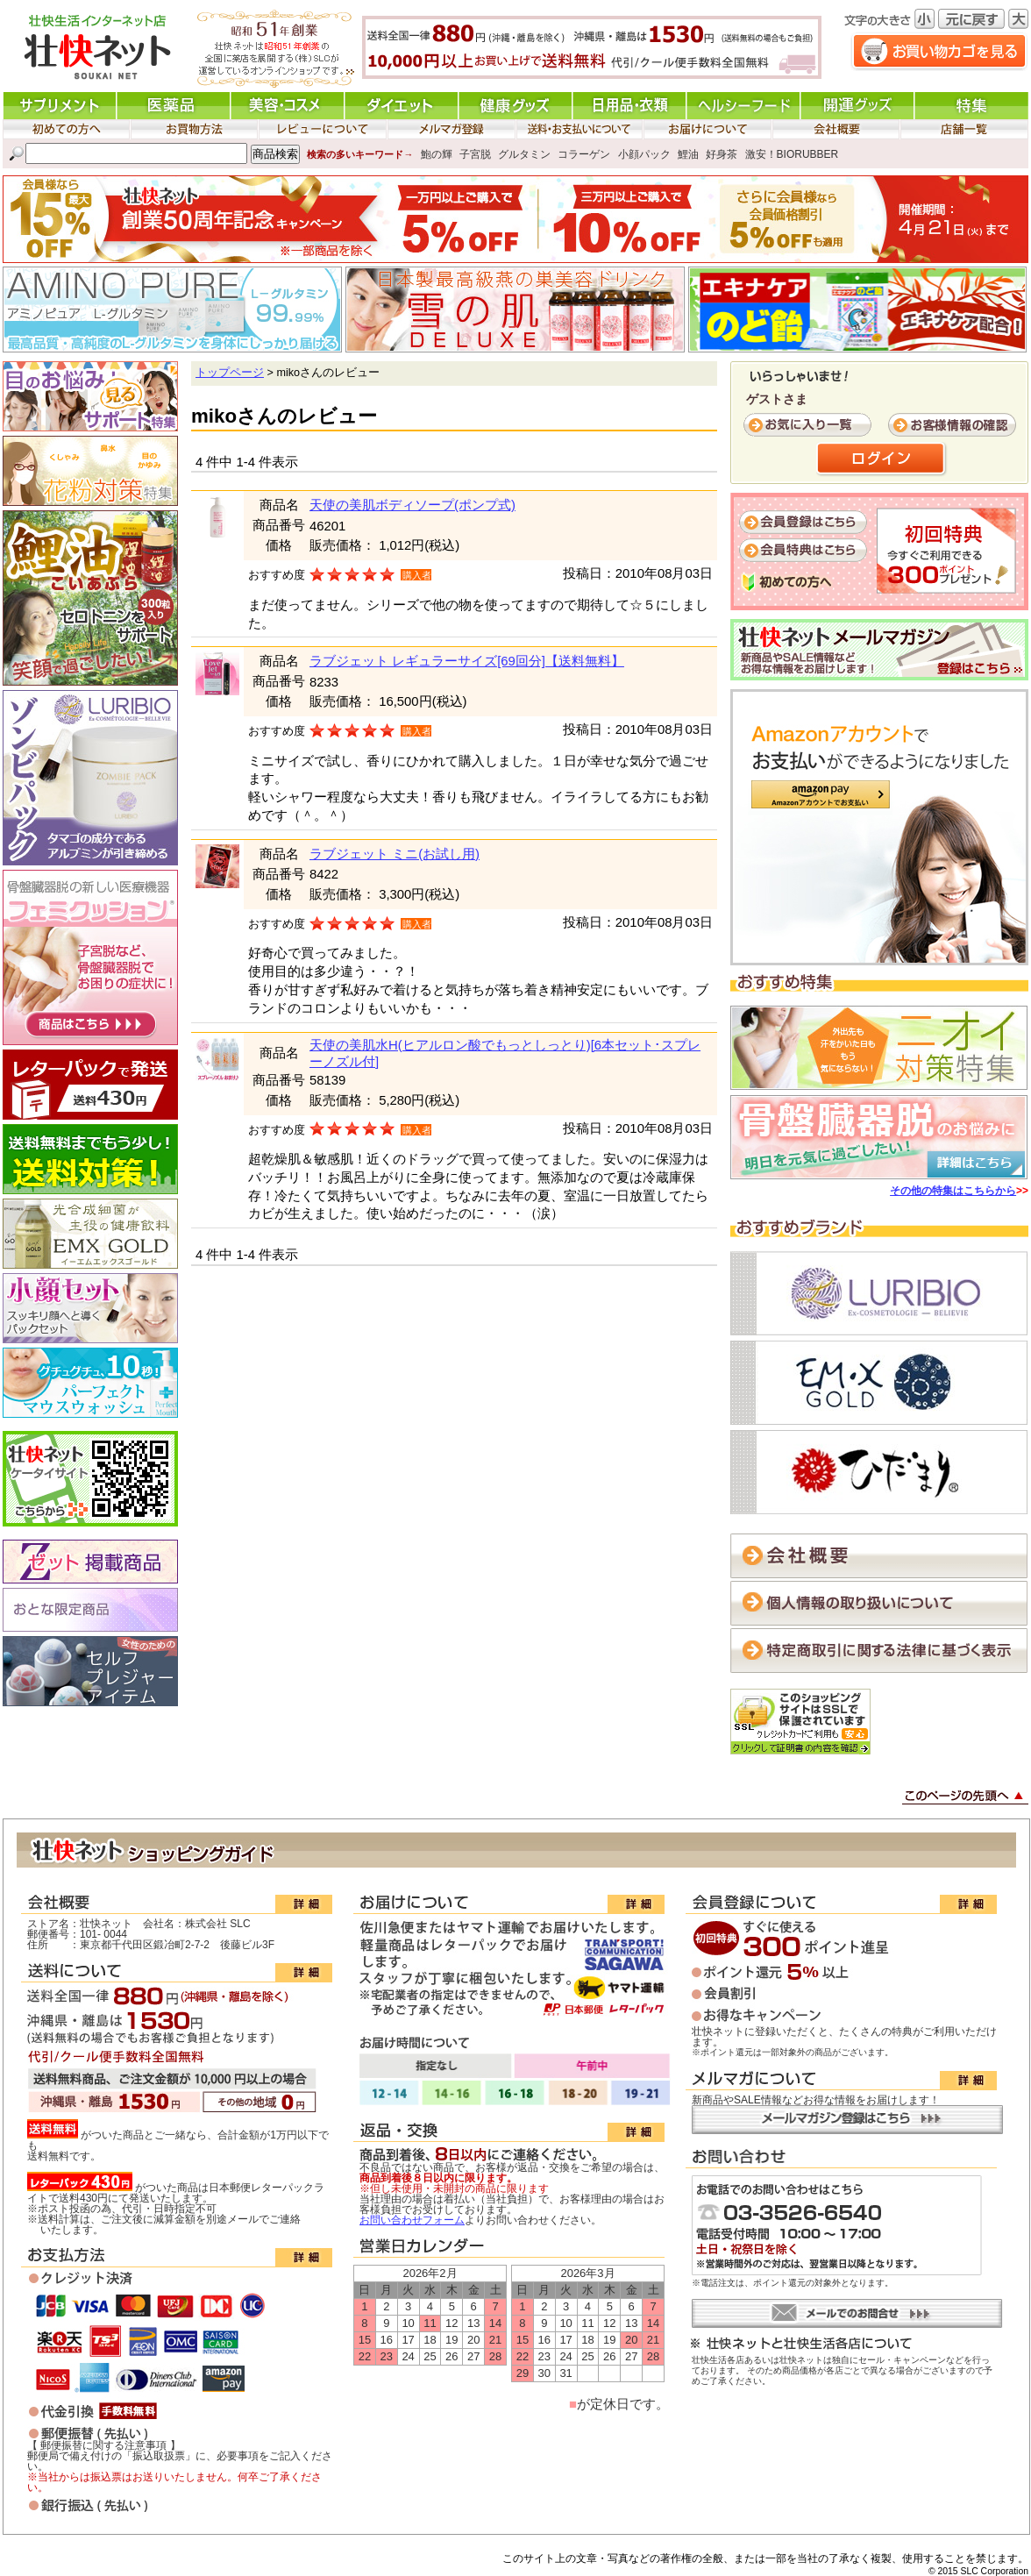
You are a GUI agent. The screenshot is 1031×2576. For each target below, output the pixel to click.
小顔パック (644, 154)
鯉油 (688, 154)
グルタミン (524, 154)
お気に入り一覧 (809, 425)
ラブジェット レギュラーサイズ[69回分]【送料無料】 (466, 661)
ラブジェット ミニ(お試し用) (394, 854)
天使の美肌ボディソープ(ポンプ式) (412, 505)
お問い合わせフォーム (412, 2220)
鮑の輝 (436, 154)
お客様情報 (954, 425)
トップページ (230, 372)
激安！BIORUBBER (792, 154)
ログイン (882, 459)
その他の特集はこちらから (953, 1191)
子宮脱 (475, 154)
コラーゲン (584, 154)
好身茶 (721, 154)
